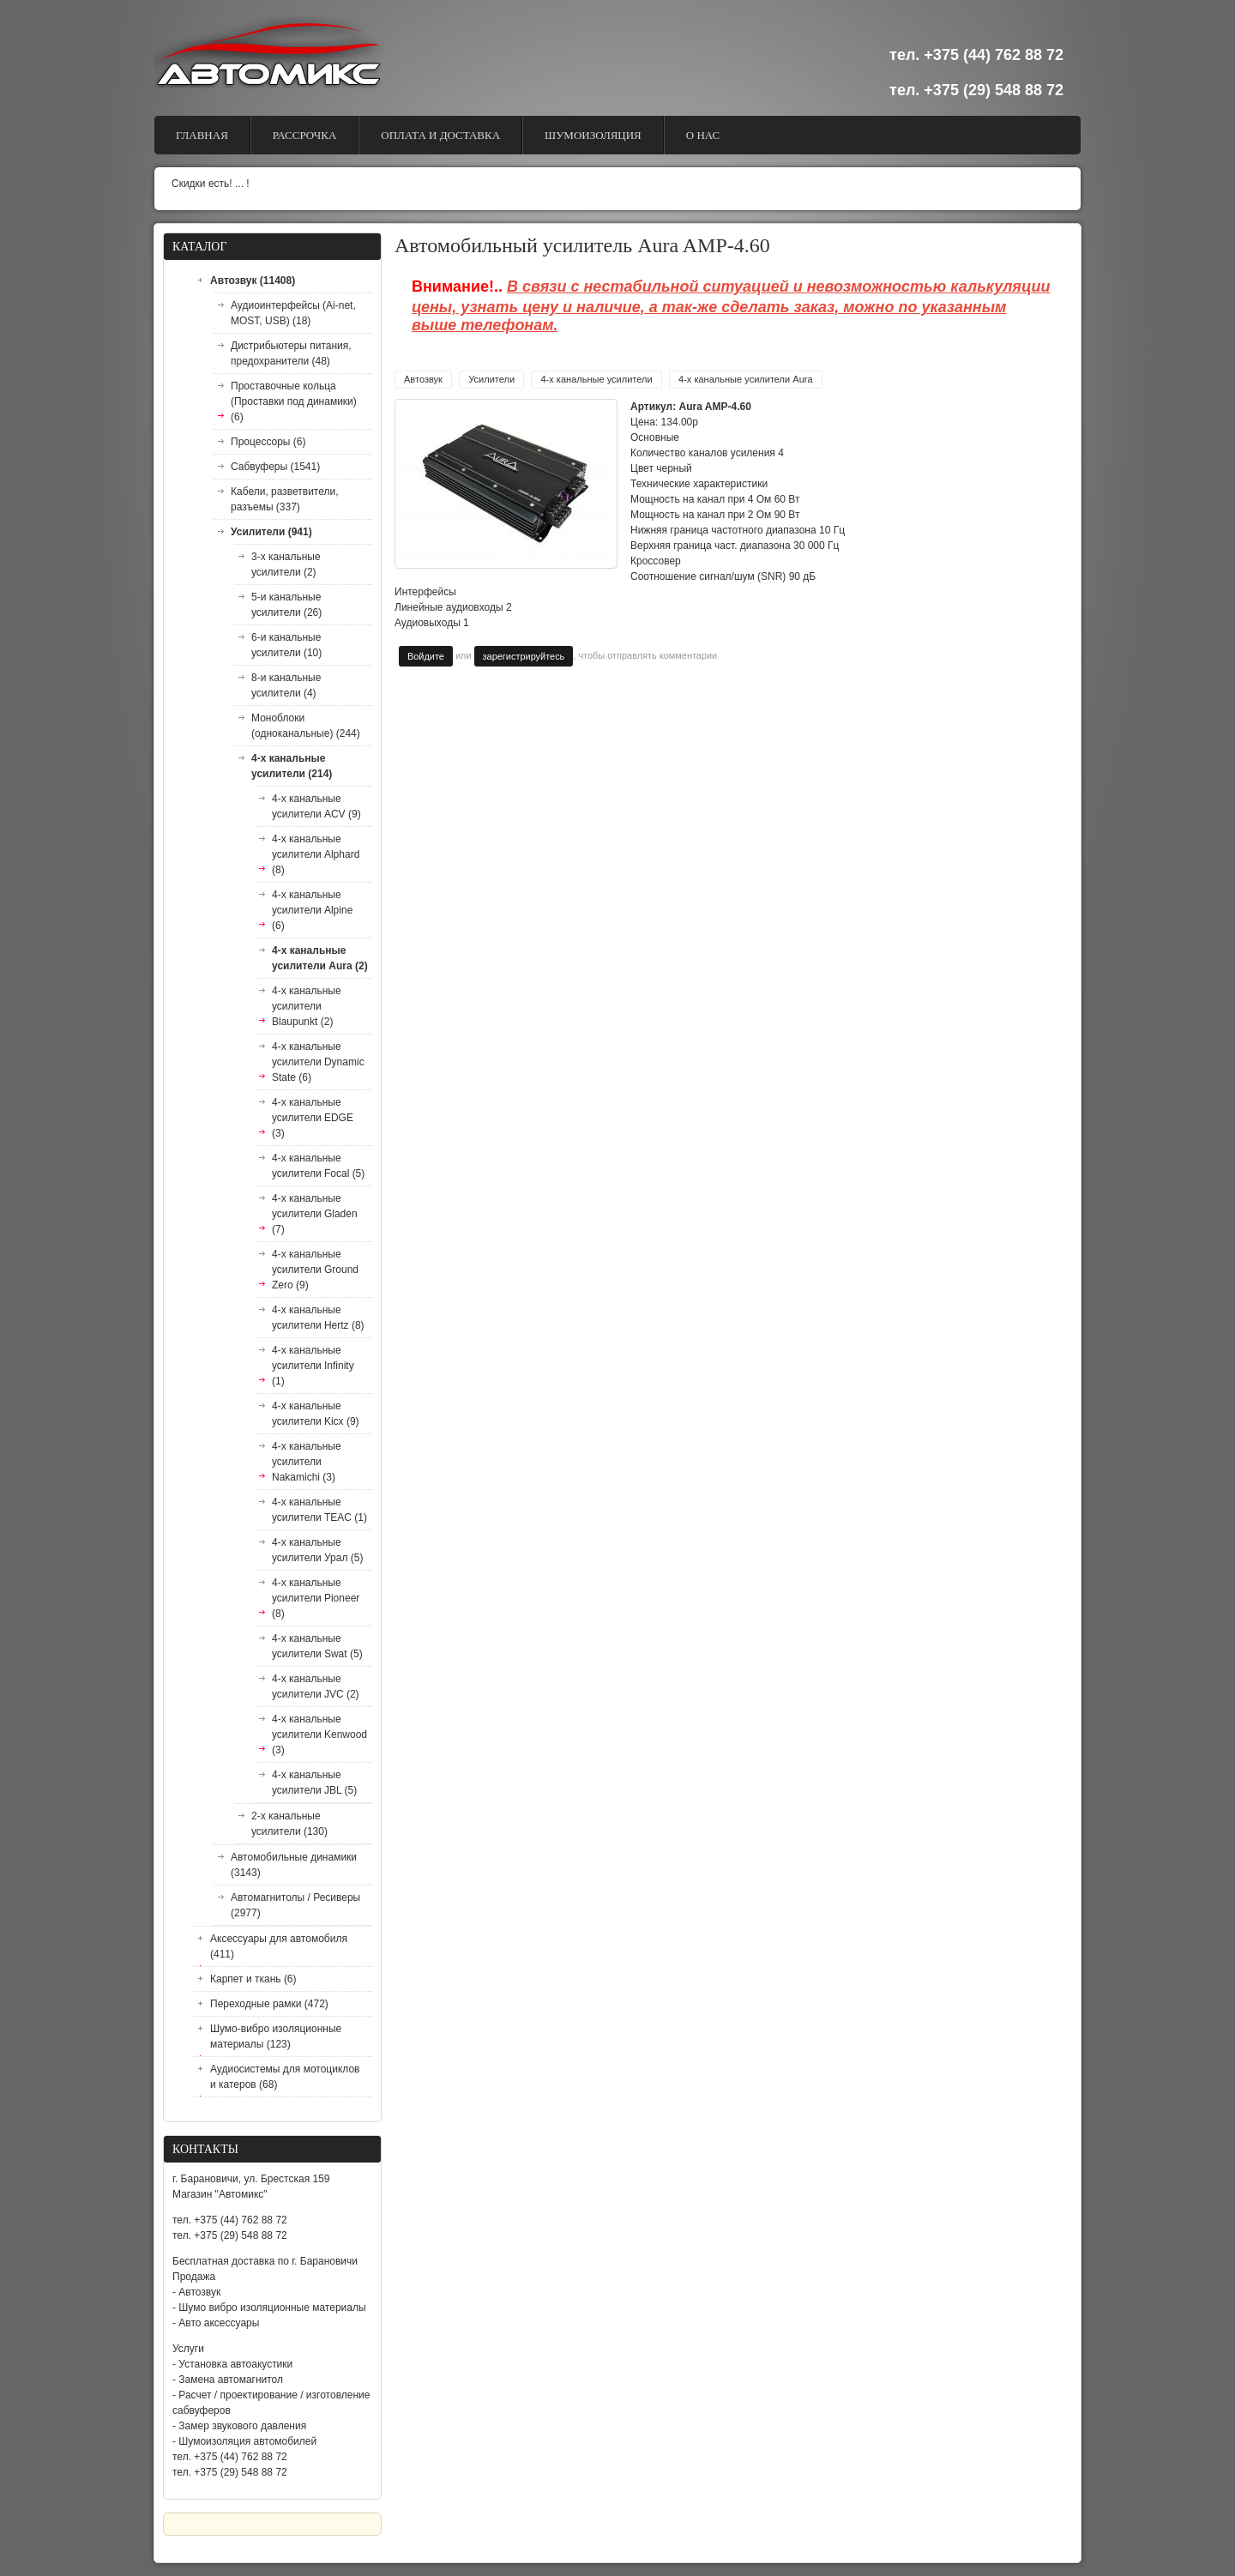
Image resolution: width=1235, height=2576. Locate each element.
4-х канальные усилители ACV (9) (316, 806)
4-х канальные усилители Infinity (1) (313, 1365)
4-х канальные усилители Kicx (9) (315, 1413)
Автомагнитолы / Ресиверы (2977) (295, 1905)
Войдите (425, 656)
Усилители (491, 379)
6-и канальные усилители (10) (286, 645)
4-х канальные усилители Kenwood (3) (319, 1734)
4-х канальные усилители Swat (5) (317, 1646)
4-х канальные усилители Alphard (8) (315, 854)
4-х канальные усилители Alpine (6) (312, 910)
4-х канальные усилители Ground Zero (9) (315, 1269)
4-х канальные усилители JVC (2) (315, 1686)
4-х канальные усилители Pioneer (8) (315, 1598)
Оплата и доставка (440, 135)
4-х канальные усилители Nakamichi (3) (306, 1461)
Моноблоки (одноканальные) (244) (305, 725)
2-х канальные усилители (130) (289, 1823)
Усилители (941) (271, 532)
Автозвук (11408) (252, 280)
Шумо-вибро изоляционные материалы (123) (275, 2036)
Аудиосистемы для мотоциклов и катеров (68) (284, 2076)
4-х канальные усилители (596, 379)
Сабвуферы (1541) (275, 467)
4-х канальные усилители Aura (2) (320, 958)
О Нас (703, 135)
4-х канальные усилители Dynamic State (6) (318, 1062)
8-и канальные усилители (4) (286, 685)
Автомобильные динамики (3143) (294, 1865)
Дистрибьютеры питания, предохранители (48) (291, 353)
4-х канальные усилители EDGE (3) (312, 1117)
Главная (202, 135)
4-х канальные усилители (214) (291, 766)
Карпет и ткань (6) (253, 1979)
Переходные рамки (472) (269, 2004)
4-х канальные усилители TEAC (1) (319, 1509)
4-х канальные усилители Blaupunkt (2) (306, 1006)
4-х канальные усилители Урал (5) (317, 1550)
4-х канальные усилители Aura (745, 379)
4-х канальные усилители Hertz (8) (318, 1317)
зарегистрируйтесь (524, 656)
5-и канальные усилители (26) (286, 604)
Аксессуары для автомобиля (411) (278, 1946)
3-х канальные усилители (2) (286, 564)
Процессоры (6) (268, 442)
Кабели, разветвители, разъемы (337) (285, 499)
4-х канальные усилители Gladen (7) (315, 1213)
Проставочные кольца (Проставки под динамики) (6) (294, 401)
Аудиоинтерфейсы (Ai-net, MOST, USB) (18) (293, 313)
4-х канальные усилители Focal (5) (318, 1165)
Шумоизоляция (593, 135)
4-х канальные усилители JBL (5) (314, 1782)
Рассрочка (305, 135)
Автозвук (423, 379)
